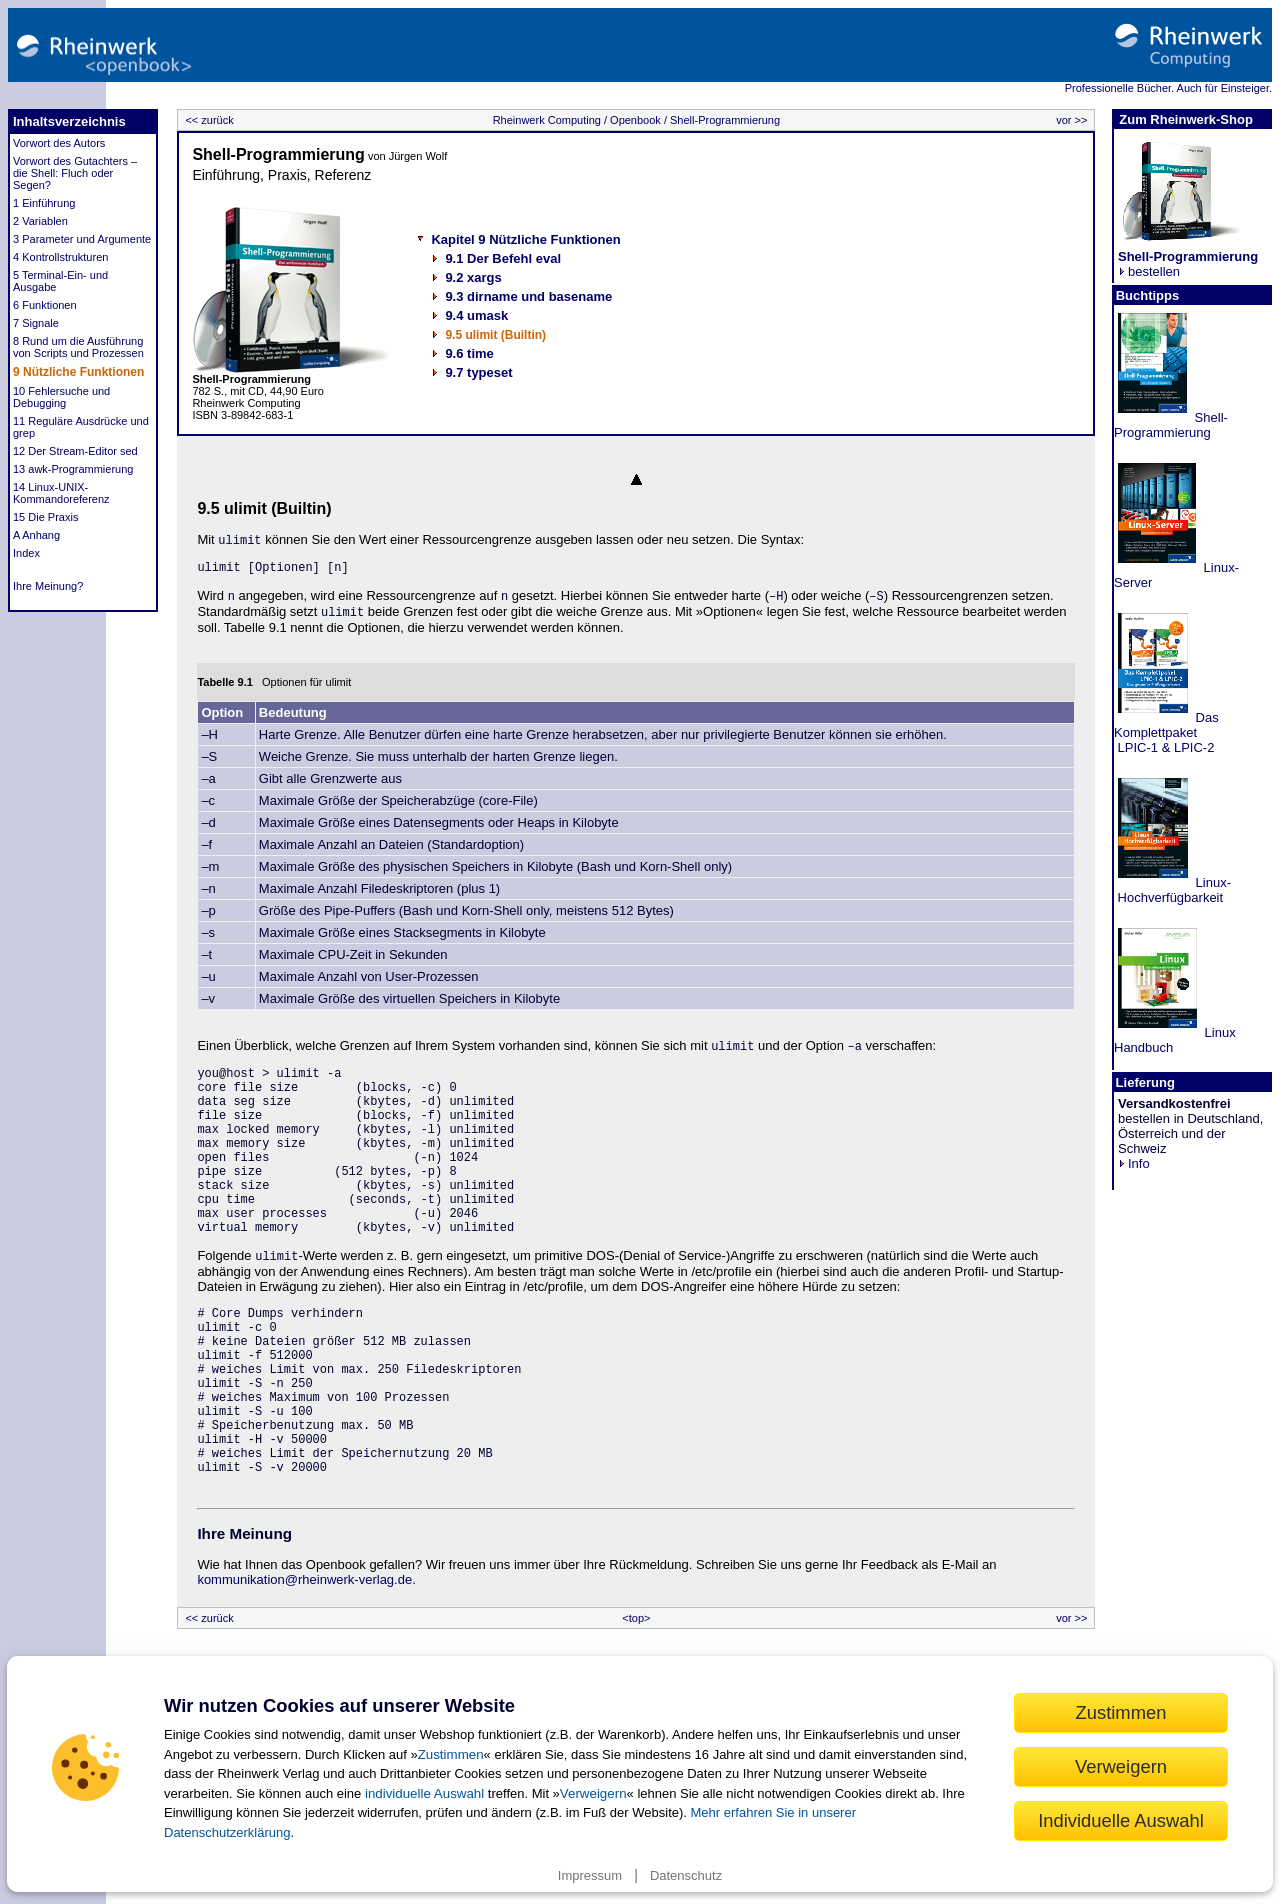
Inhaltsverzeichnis (69, 121)
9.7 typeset (478, 372)
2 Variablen (40, 221)
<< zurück (207, 120)
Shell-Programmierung (723, 120)
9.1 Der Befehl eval (503, 258)
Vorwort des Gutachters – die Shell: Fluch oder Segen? (75, 173)
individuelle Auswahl (424, 1793)
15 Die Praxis (45, 517)
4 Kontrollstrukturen (60, 257)
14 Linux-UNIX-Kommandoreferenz (61, 493)
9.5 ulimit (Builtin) (495, 335)
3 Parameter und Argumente (82, 239)
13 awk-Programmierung (73, 469)
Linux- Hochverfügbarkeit (1172, 890)
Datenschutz (686, 1875)
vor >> (1073, 120)
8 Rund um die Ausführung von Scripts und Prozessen (78, 347)
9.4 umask (476, 315)
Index (26, 553)
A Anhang (36, 535)
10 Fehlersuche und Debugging (61, 397)
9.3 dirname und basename (528, 296)
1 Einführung (44, 203)
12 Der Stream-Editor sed (75, 451)
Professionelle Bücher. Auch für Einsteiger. (1168, 88)
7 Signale (36, 323)
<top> (636, 1618)
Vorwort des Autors (59, 143)
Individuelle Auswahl (1121, 1820)
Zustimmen (451, 1754)
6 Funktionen (45, 305)
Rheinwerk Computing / (550, 120)
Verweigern (593, 1793)
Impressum (590, 1875)
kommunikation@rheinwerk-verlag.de (304, 1579)
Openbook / (637, 120)
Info (1134, 1163)
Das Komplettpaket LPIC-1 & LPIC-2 (1166, 732)
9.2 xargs (473, 277)
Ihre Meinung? (48, 586)
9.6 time (469, 353)
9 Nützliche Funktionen (78, 372)
